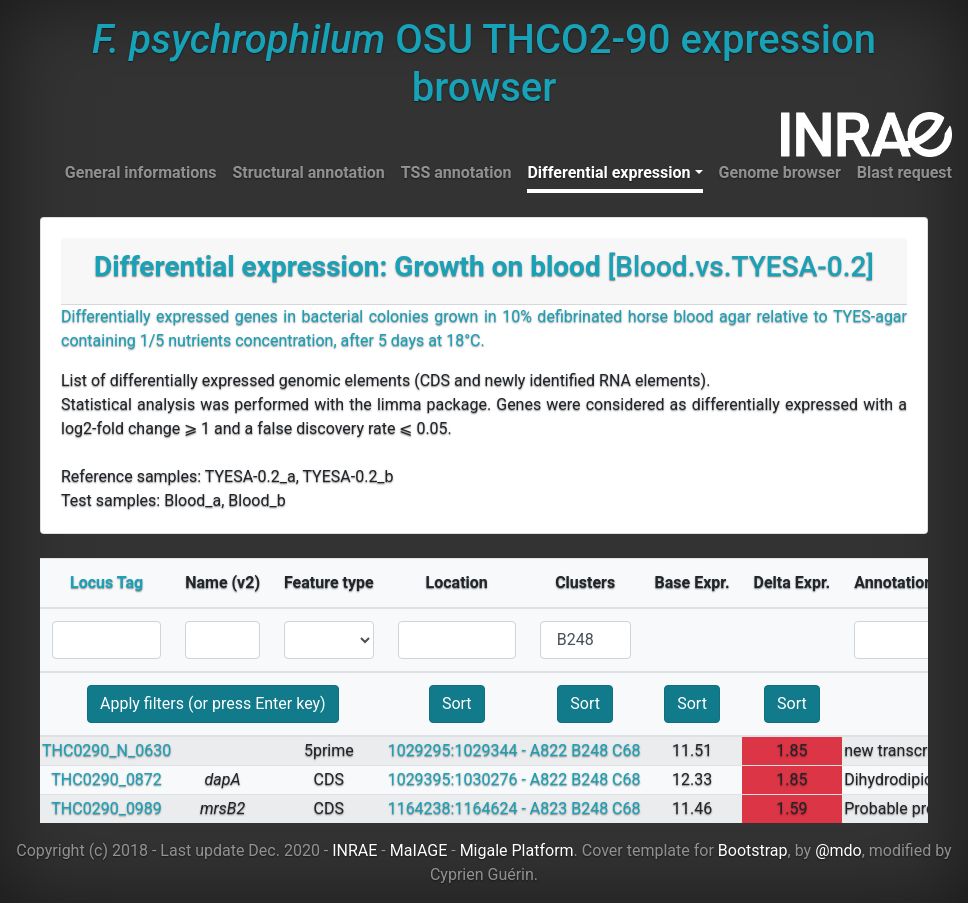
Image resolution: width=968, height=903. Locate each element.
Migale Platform (517, 850)
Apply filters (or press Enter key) (213, 703)
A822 (548, 750)
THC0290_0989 (106, 808)
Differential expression (608, 172)
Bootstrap (753, 850)
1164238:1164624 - (457, 808)
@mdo (838, 850)
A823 (548, 808)
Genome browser (780, 172)
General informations (141, 172)
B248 (589, 750)
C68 (626, 750)
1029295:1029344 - (457, 750)
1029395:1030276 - (457, 779)
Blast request (904, 172)
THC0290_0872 (106, 779)
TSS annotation (456, 172)
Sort (457, 703)
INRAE (354, 850)
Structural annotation (308, 172)
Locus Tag (106, 582)
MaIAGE (419, 850)
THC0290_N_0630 (106, 750)
